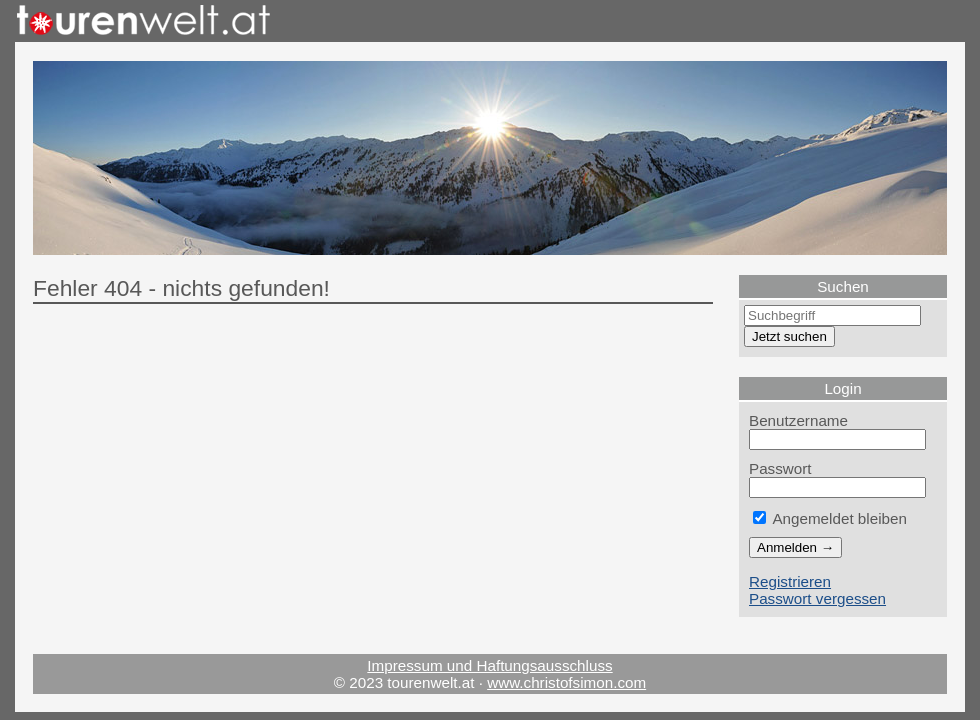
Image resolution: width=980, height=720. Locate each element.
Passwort (780, 468)
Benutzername (798, 420)
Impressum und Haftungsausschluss (489, 665)
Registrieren (790, 581)
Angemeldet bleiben (830, 518)
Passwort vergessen (817, 598)
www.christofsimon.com (566, 682)
